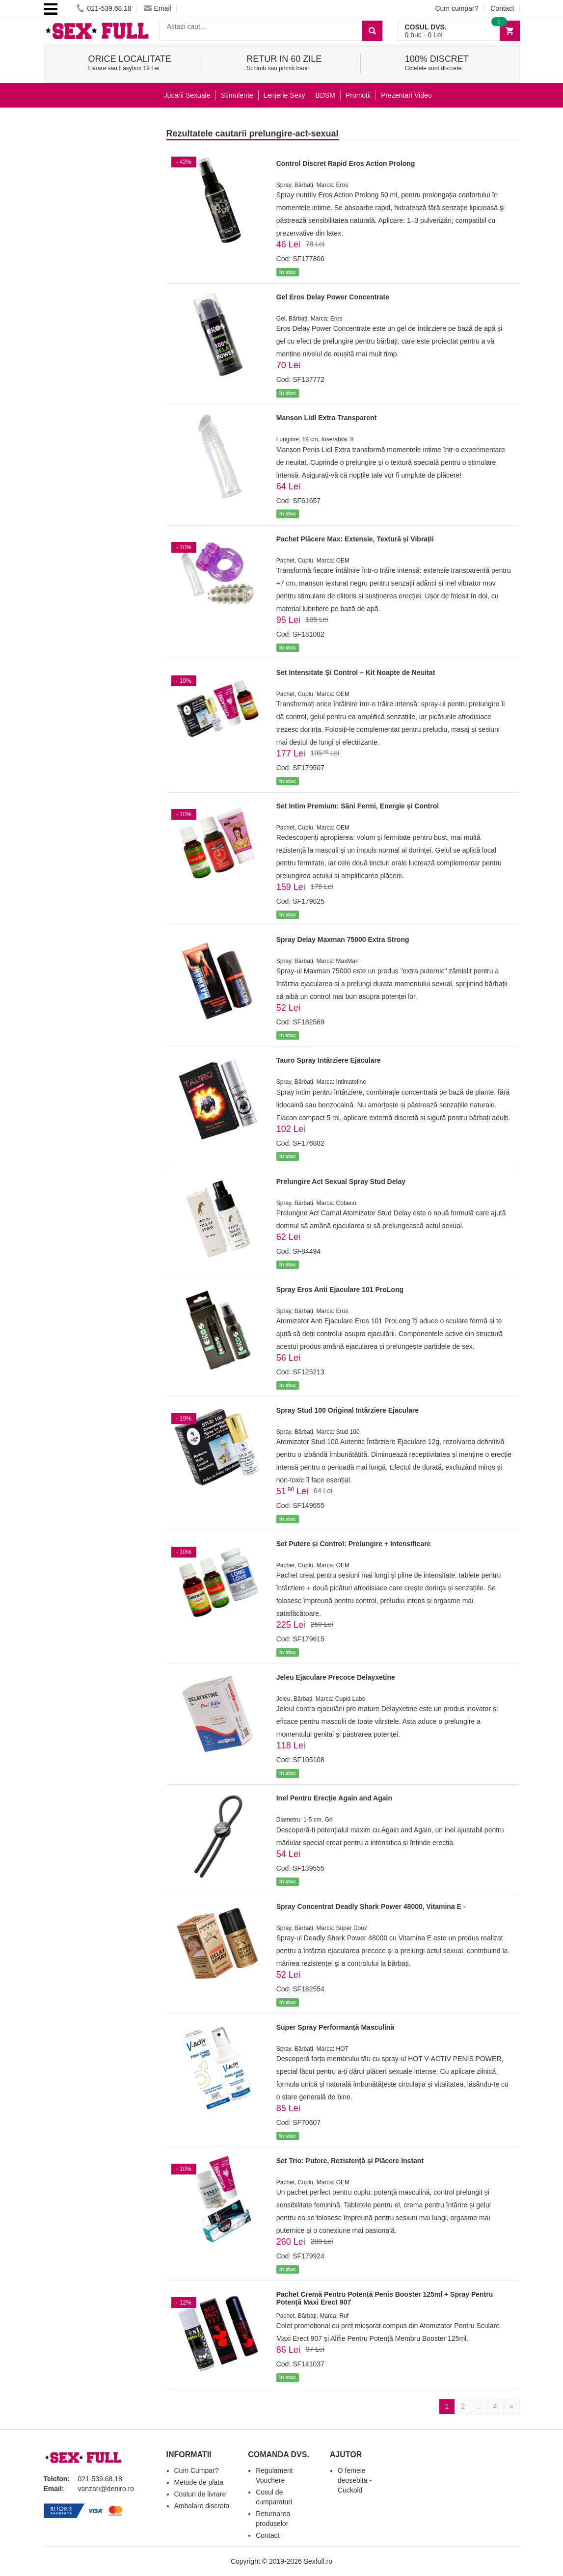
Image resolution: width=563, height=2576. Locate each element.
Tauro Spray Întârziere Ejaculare (328, 1060)
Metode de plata (198, 2482)
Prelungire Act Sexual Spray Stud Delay (340, 1181)
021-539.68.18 (104, 8)
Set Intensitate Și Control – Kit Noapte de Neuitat (355, 672)
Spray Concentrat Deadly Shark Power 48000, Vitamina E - (371, 1906)
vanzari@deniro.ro (106, 2489)
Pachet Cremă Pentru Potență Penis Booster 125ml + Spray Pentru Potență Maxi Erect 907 (384, 2298)
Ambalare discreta (202, 2506)
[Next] (511, 2407)
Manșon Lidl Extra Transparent (326, 418)
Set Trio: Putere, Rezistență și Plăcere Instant (350, 2161)
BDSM (325, 95)
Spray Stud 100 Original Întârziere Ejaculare (347, 1410)
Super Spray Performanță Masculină (335, 2027)
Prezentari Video (406, 95)
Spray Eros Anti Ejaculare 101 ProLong (339, 1289)
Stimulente (236, 95)
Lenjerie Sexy (284, 95)
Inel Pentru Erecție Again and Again (334, 1798)
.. (479, 2406)
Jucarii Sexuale (187, 95)
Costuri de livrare (200, 2494)
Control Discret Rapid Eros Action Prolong (345, 163)
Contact (502, 8)
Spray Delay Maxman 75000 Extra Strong (342, 939)
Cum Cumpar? (196, 2470)
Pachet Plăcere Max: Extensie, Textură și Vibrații (355, 539)
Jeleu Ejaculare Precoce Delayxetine (335, 1677)
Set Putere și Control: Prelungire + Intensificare (353, 1544)
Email (157, 8)
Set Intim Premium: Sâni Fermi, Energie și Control (357, 806)
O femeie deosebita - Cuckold (355, 2480)
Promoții (358, 95)
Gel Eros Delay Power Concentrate (332, 297)
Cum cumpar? (456, 8)
